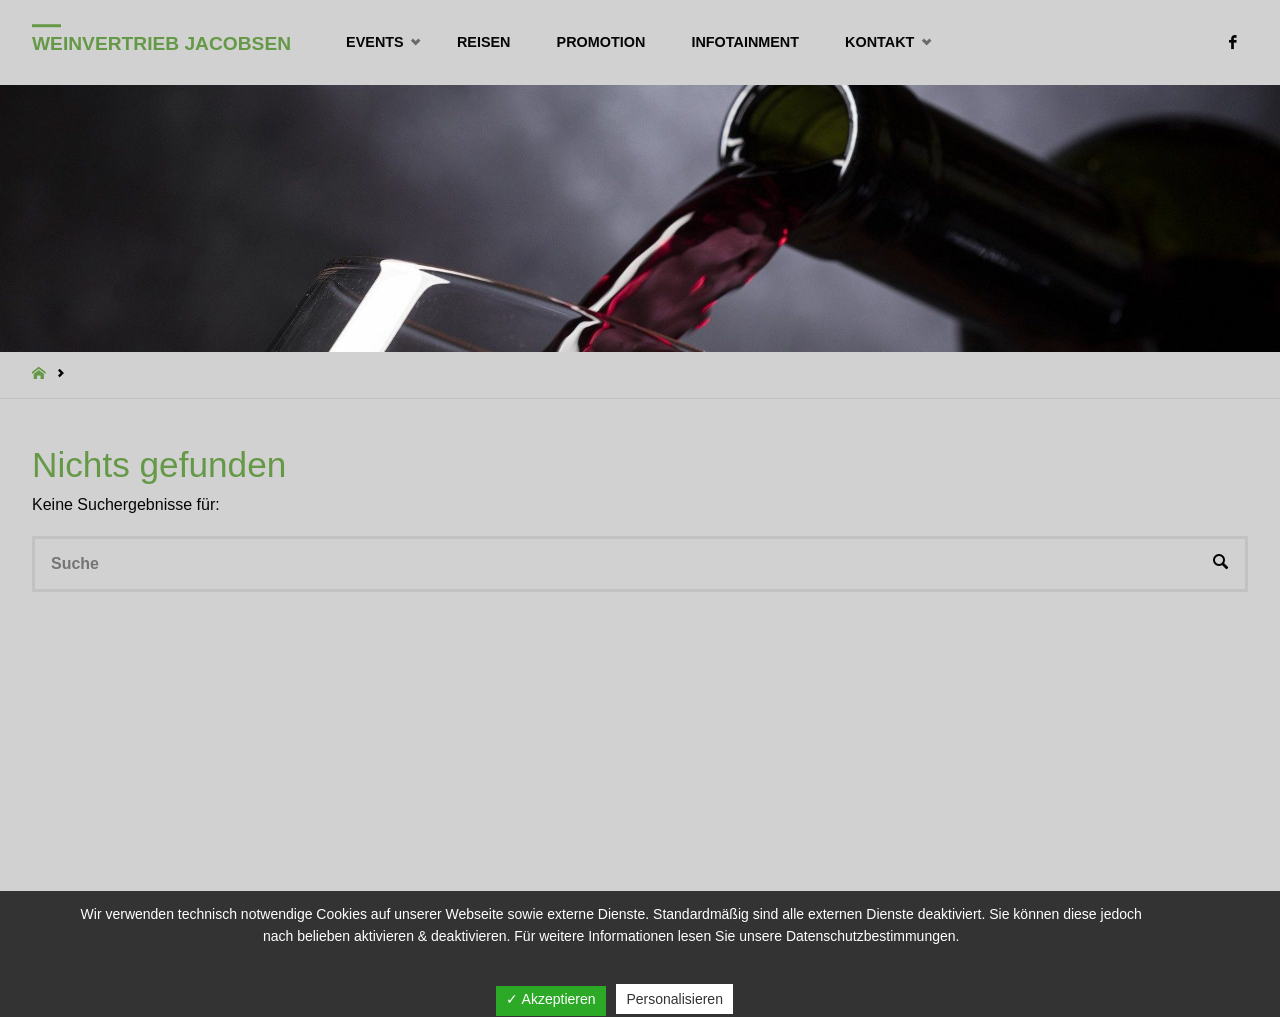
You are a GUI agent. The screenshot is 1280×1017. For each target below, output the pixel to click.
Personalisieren (674, 999)
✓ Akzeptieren (550, 999)
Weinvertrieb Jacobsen (161, 43)
